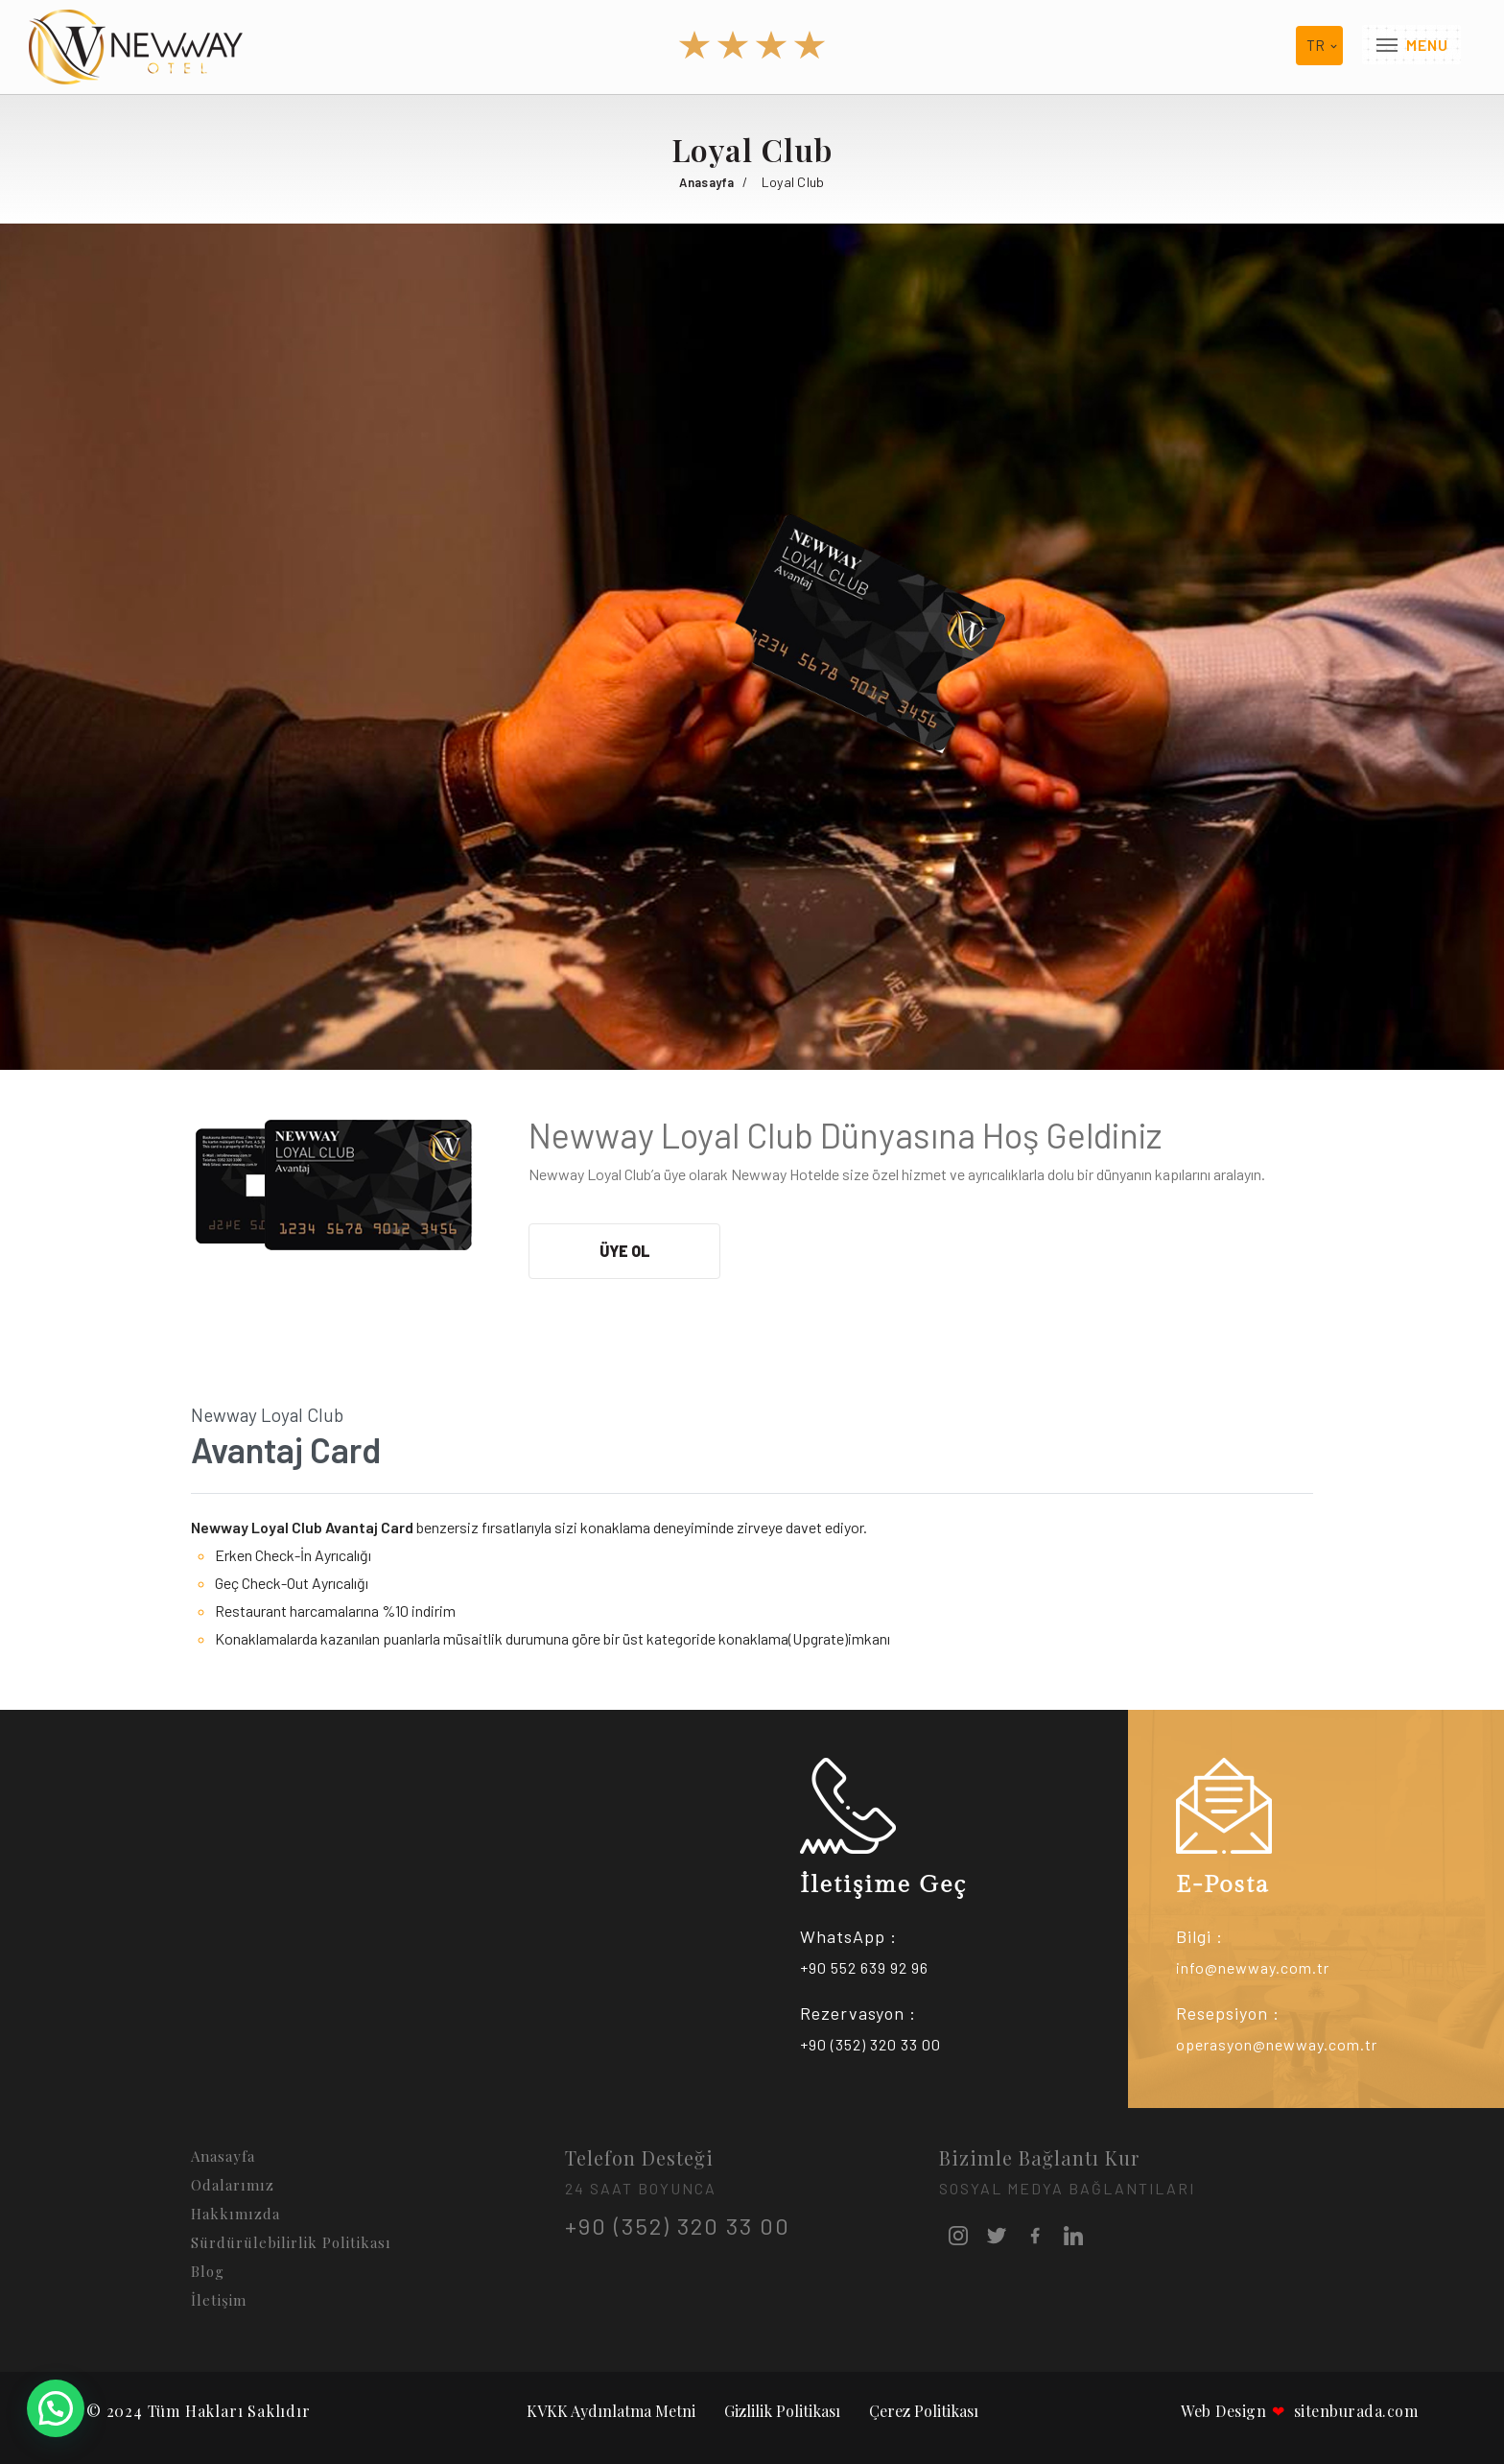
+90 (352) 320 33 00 (870, 2044)
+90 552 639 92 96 (864, 1967)
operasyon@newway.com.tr (1276, 2044)
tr (1315, 45)
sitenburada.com (1345, 2411)
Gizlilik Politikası (782, 2411)
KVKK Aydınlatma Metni (611, 2411)
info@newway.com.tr (1252, 1967)
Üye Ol (624, 1251)
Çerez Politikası (923, 2411)
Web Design (1223, 2411)
